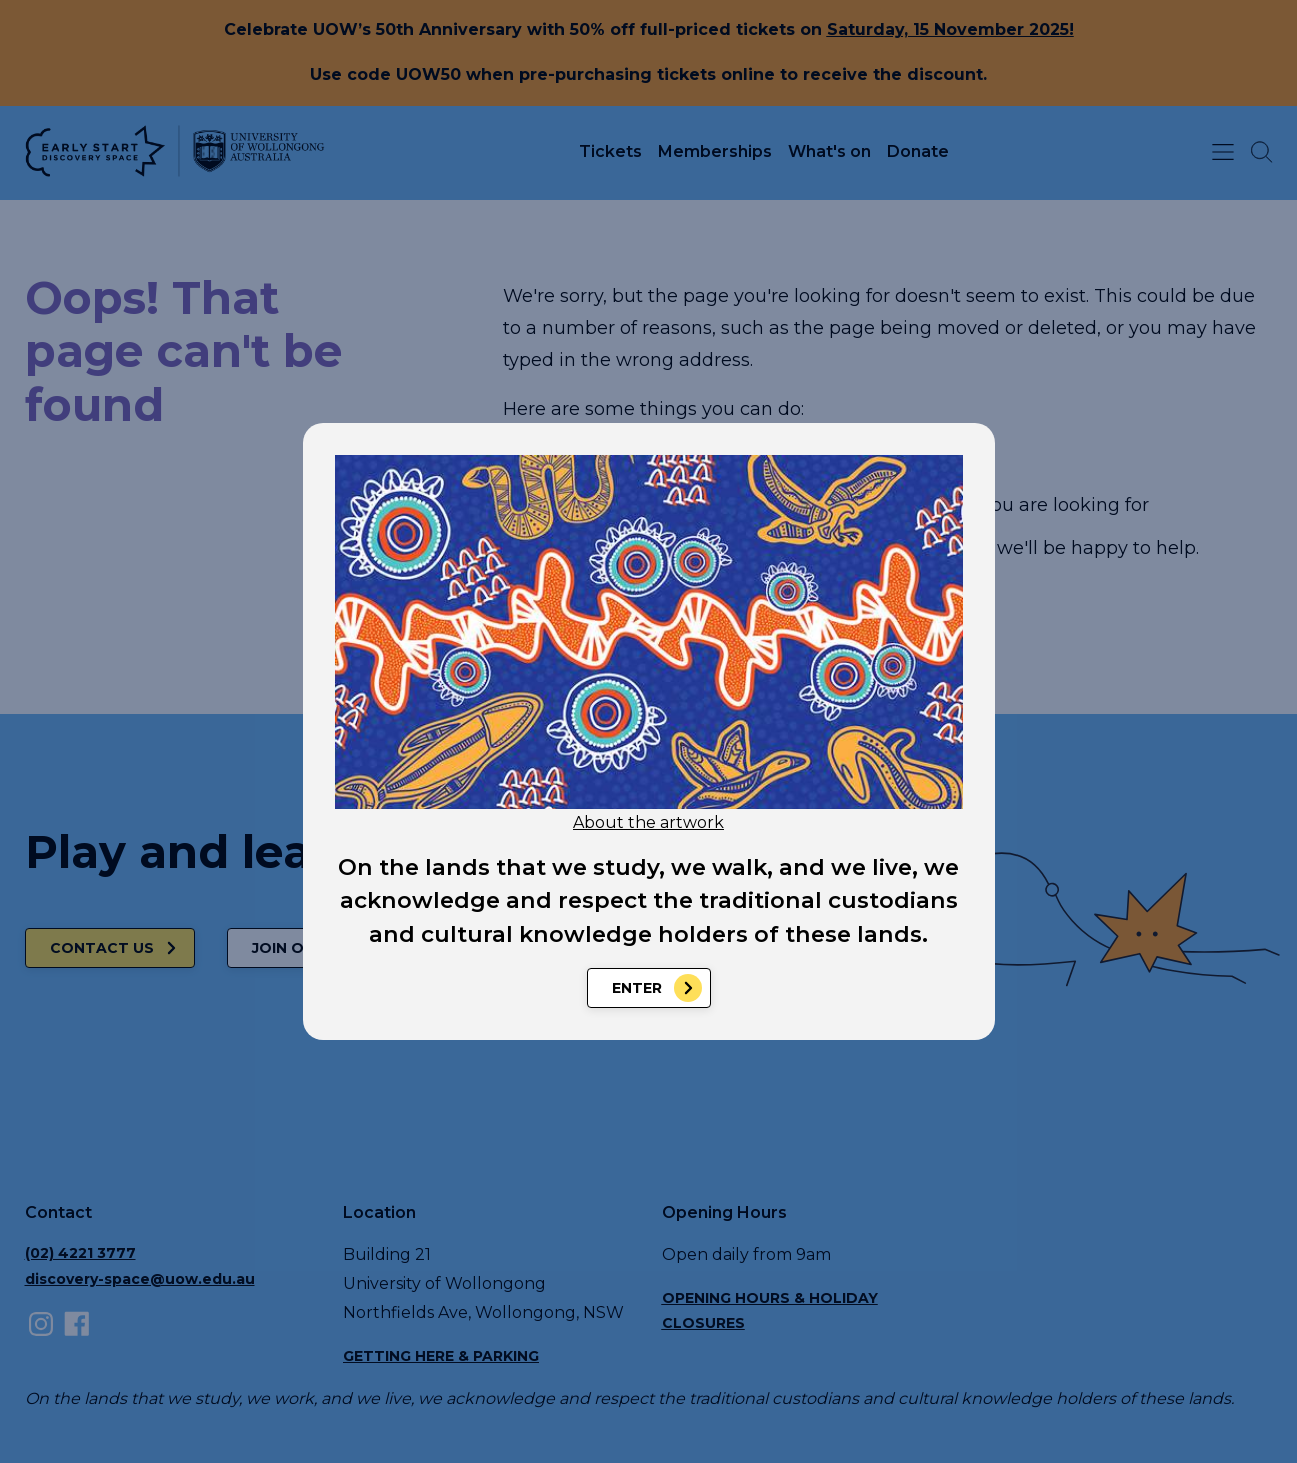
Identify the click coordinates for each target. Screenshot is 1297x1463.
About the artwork (648, 822)
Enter (637, 988)
